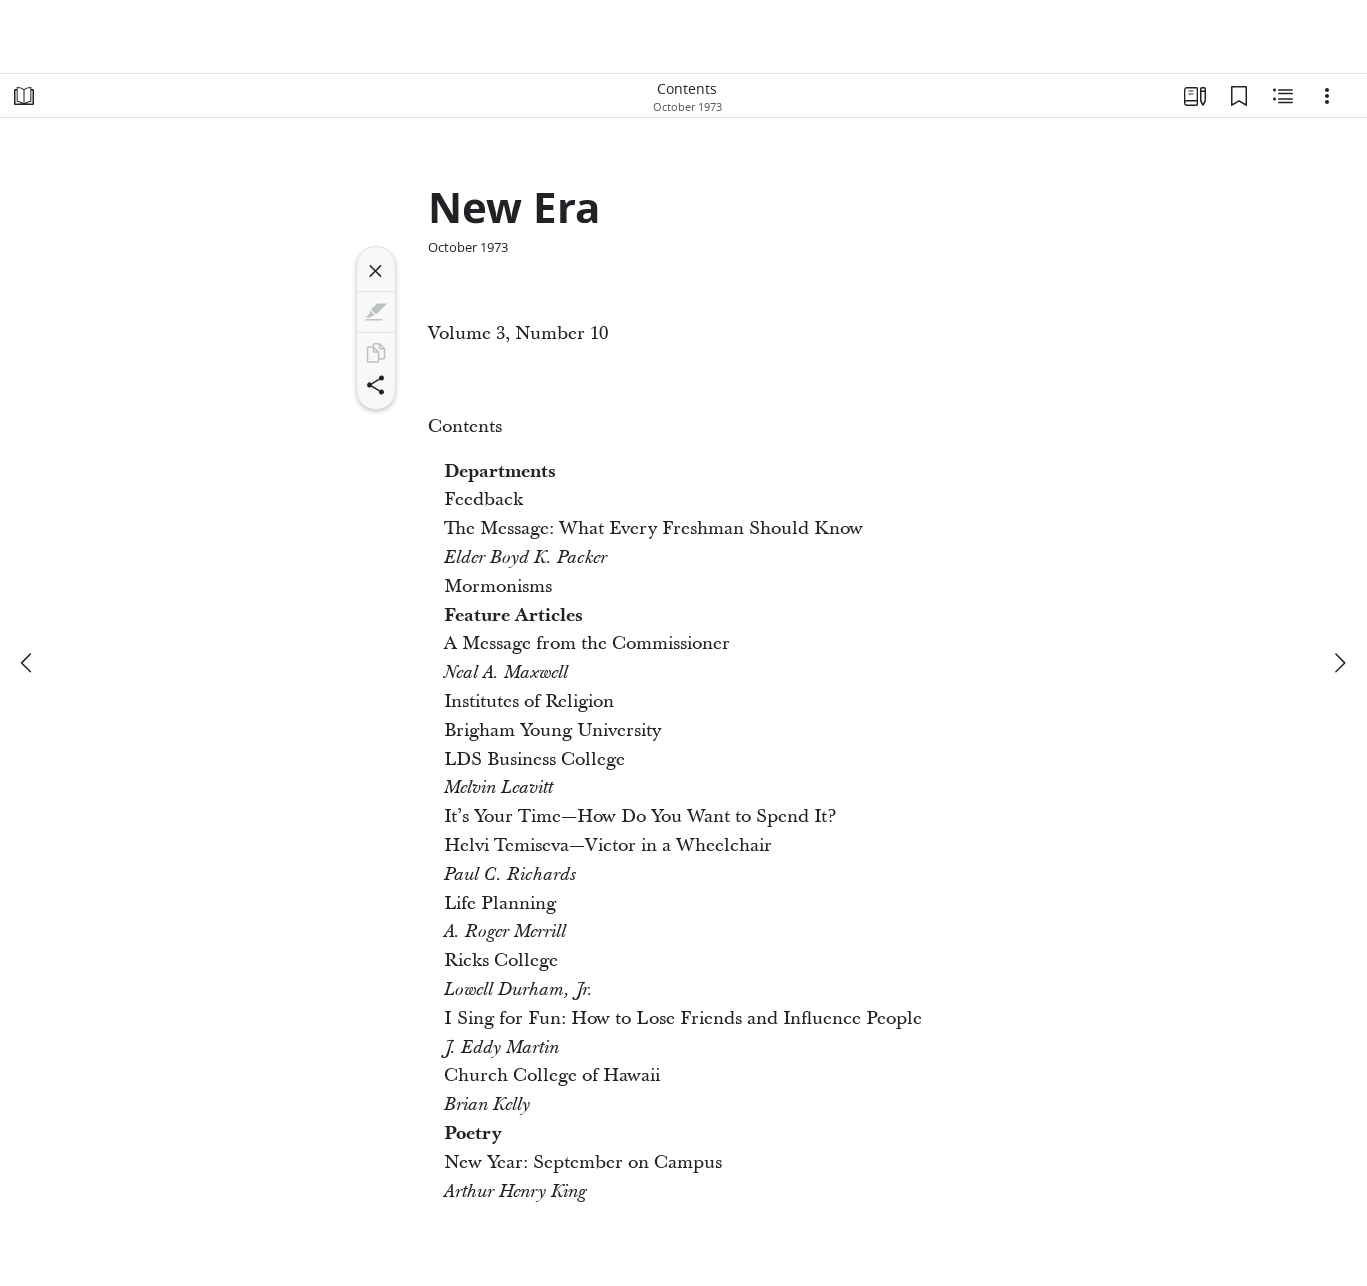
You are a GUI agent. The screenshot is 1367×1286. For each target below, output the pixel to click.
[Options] (1327, 96)
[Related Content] (1283, 96)
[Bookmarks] (1239, 96)
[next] (1339, 663)
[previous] (28, 663)
